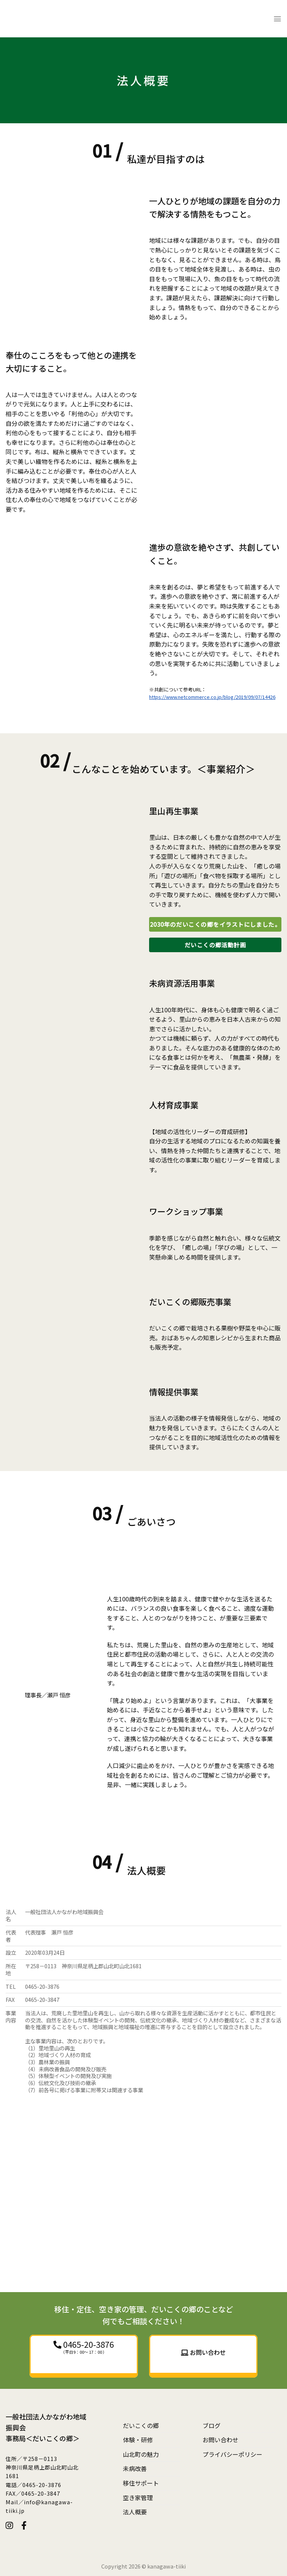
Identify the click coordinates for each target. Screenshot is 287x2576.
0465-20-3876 (87, 2344)
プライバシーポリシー (232, 2454)
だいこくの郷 (141, 2425)
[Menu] (276, 18)
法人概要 (135, 2511)
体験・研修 (138, 2439)
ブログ (211, 2425)
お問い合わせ (220, 2439)
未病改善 (135, 2468)
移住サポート (141, 2483)
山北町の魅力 (141, 2454)
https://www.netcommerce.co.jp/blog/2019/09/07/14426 (212, 696)
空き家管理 (138, 2497)
